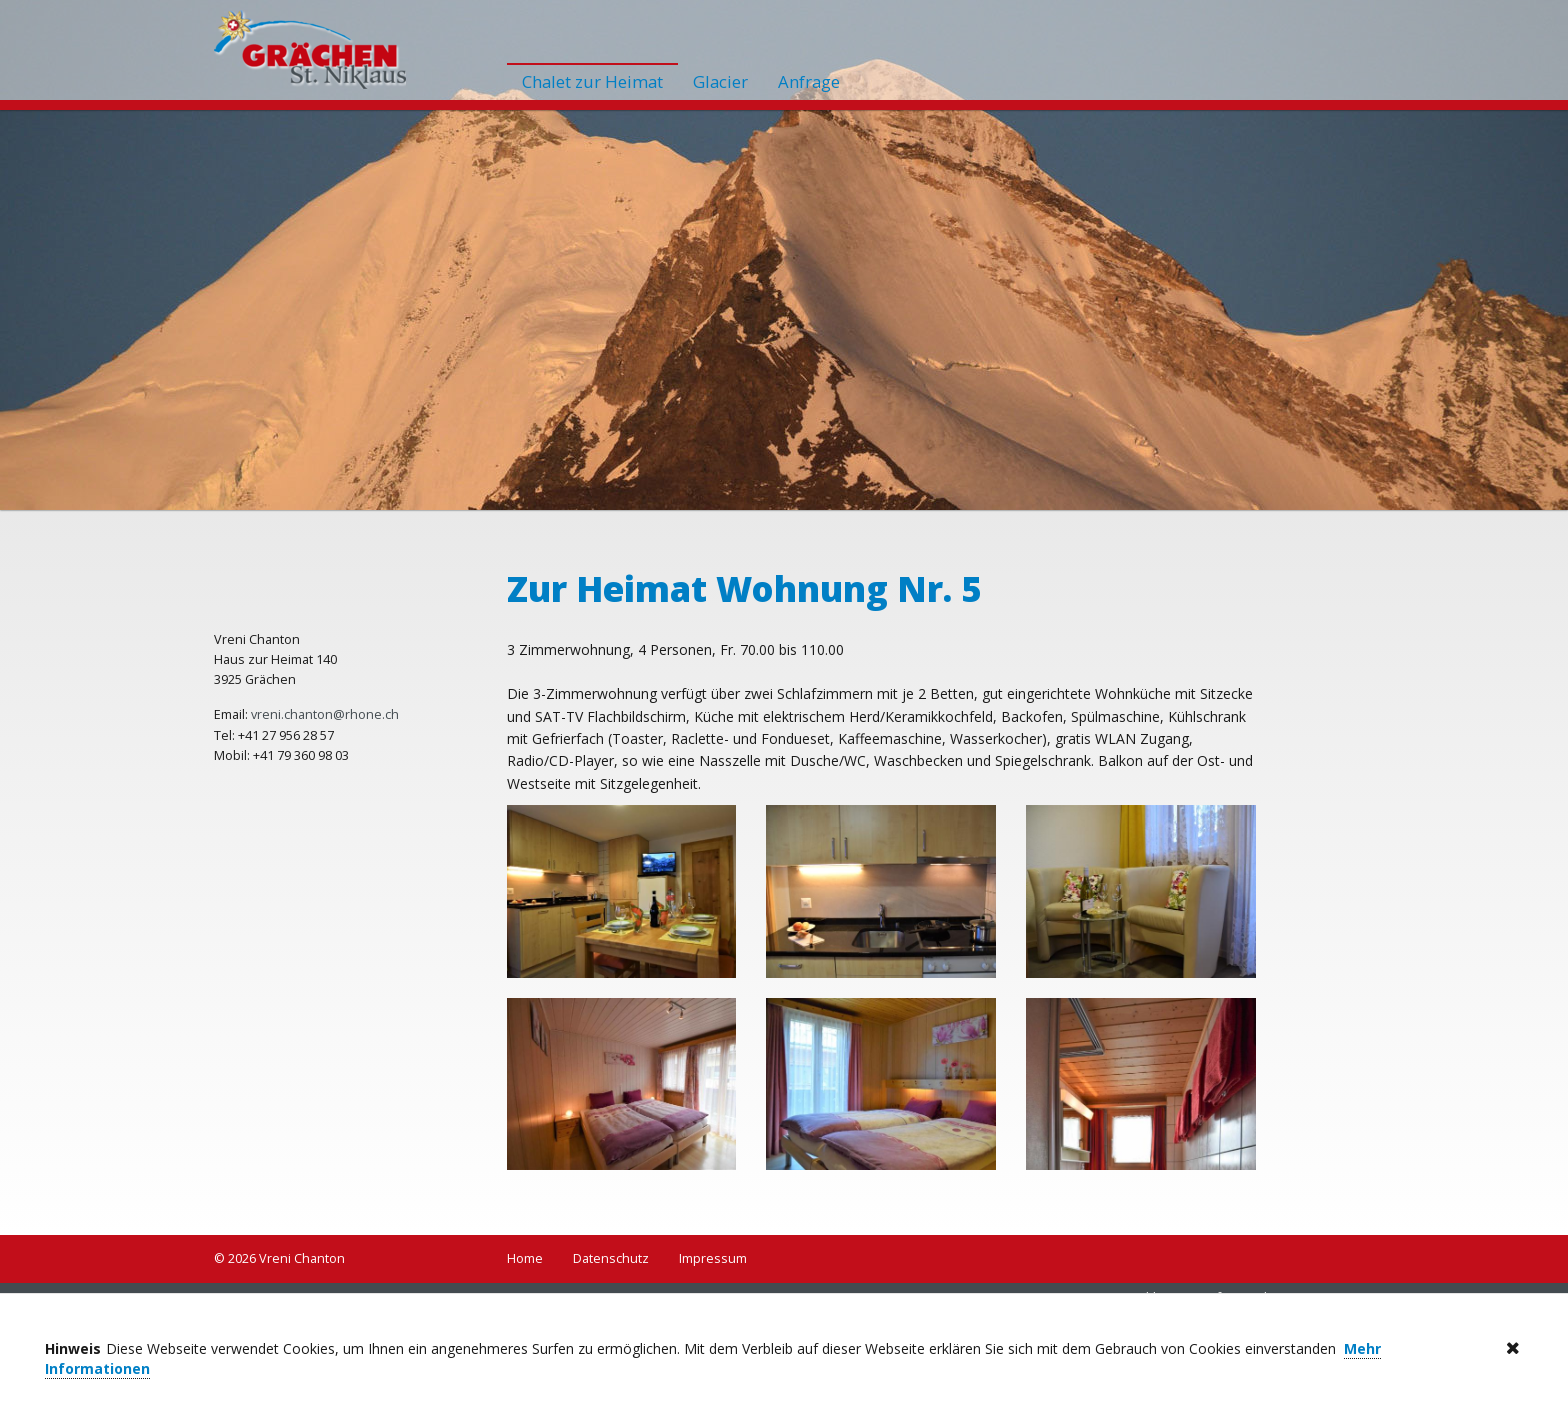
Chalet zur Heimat (592, 81)
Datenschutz (611, 1258)
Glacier (720, 81)
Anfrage (809, 81)
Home (525, 1258)
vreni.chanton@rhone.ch (325, 714)
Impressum (713, 1258)
